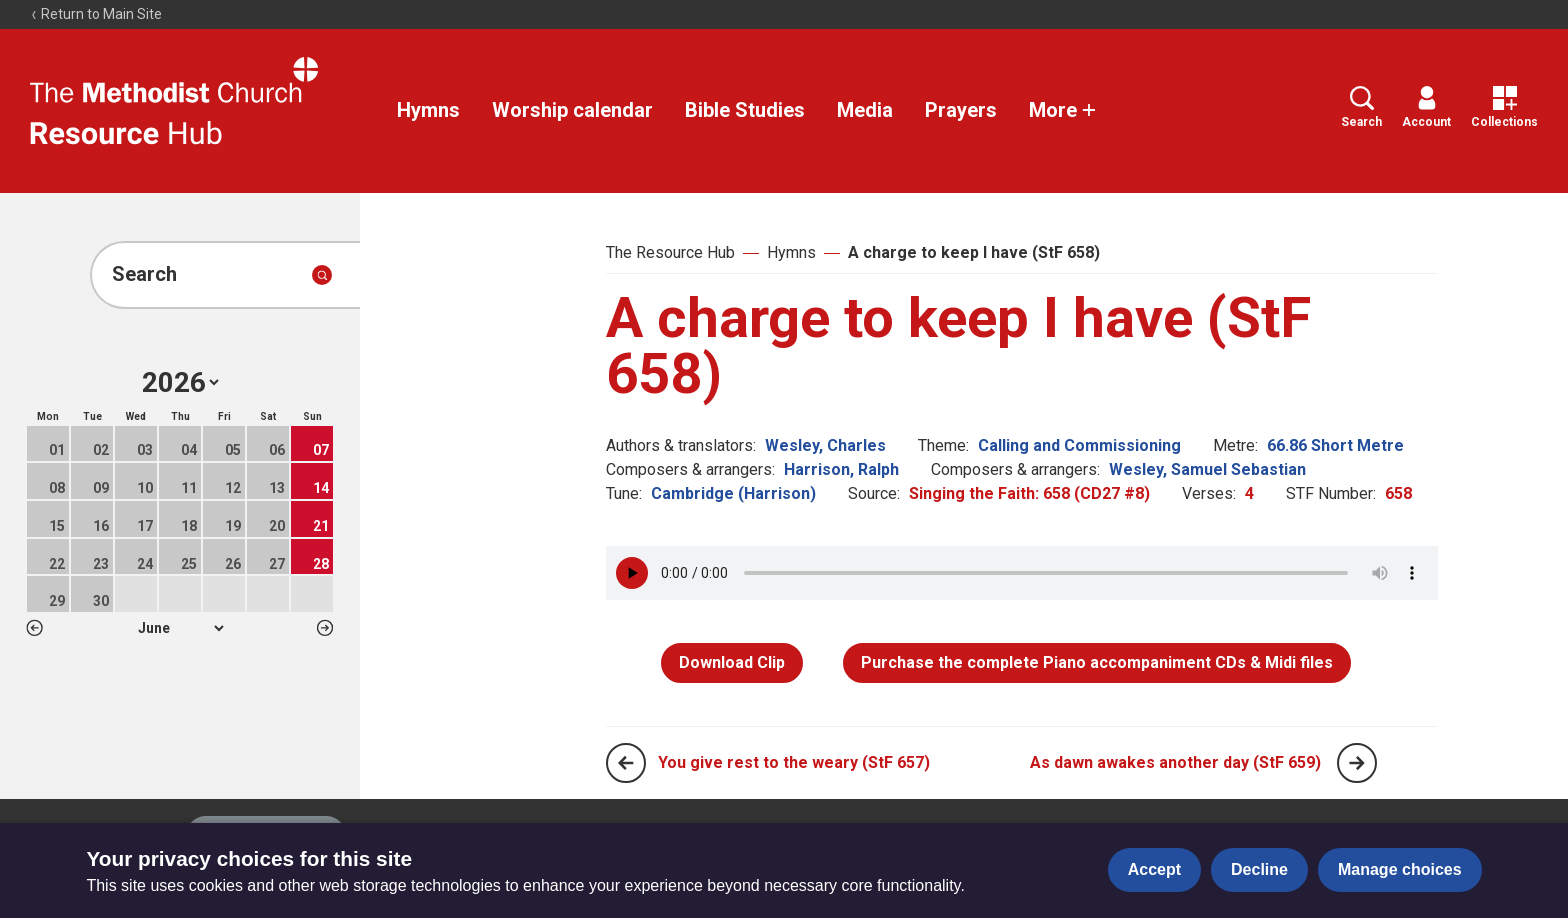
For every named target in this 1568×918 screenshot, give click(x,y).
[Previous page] (626, 763)
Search (1361, 107)
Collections (1504, 107)
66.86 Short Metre (1335, 445)
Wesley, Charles (825, 445)
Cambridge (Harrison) (733, 493)
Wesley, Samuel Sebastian (1207, 469)
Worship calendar (572, 110)
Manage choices (1400, 869)
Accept (1154, 869)
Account (1426, 107)
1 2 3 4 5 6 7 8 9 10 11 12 (180, 628)
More (1063, 110)
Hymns (428, 110)
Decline (1259, 869)
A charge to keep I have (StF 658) (974, 252)
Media (865, 110)
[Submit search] (322, 275)
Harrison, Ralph (841, 469)
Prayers (961, 110)
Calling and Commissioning (1079, 445)
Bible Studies (745, 110)
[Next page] (1357, 763)
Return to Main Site (96, 14)
